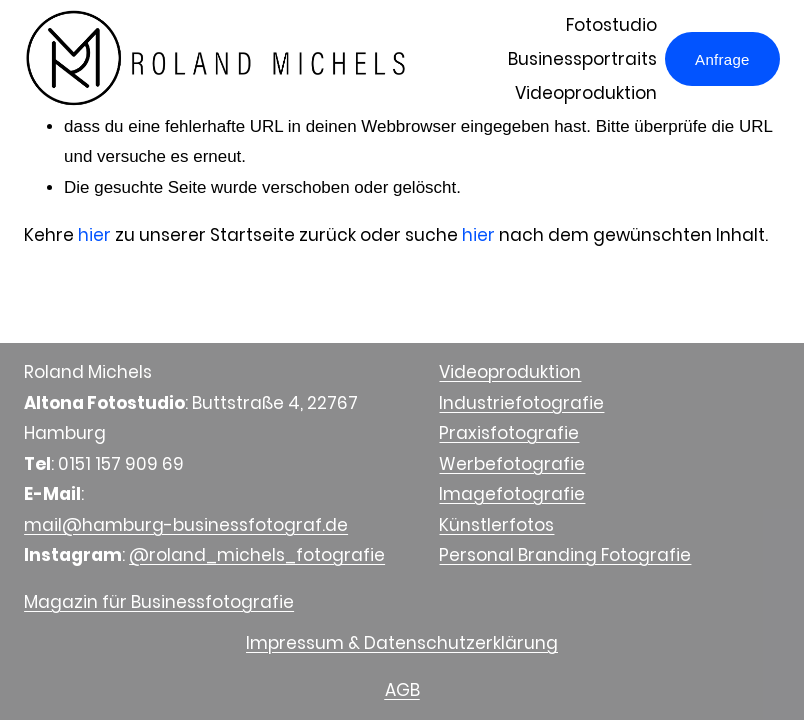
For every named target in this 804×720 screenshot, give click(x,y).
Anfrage (722, 59)
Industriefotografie (521, 403)
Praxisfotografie (509, 433)
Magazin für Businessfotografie (159, 602)
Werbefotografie (512, 464)
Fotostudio (611, 25)
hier (94, 235)
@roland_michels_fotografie (257, 555)
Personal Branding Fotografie (565, 555)
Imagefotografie (512, 494)
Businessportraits (582, 59)
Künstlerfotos (496, 525)
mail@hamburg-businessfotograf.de (186, 525)
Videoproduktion (586, 93)
